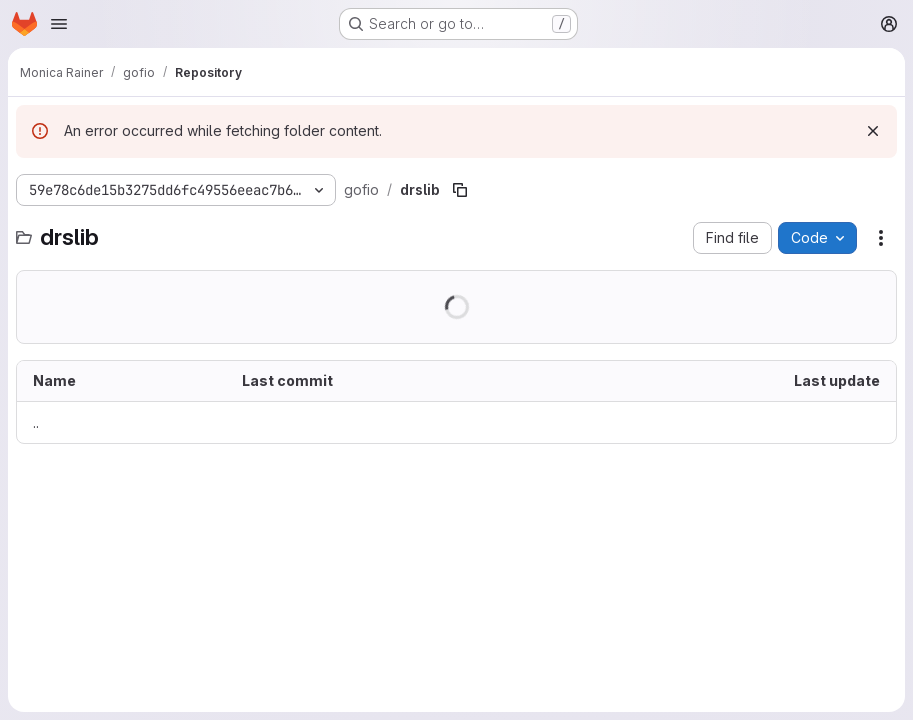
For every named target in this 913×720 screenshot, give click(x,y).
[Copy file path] (460, 190)
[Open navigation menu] (59, 24)
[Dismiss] (873, 131)
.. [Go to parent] (36, 422)
